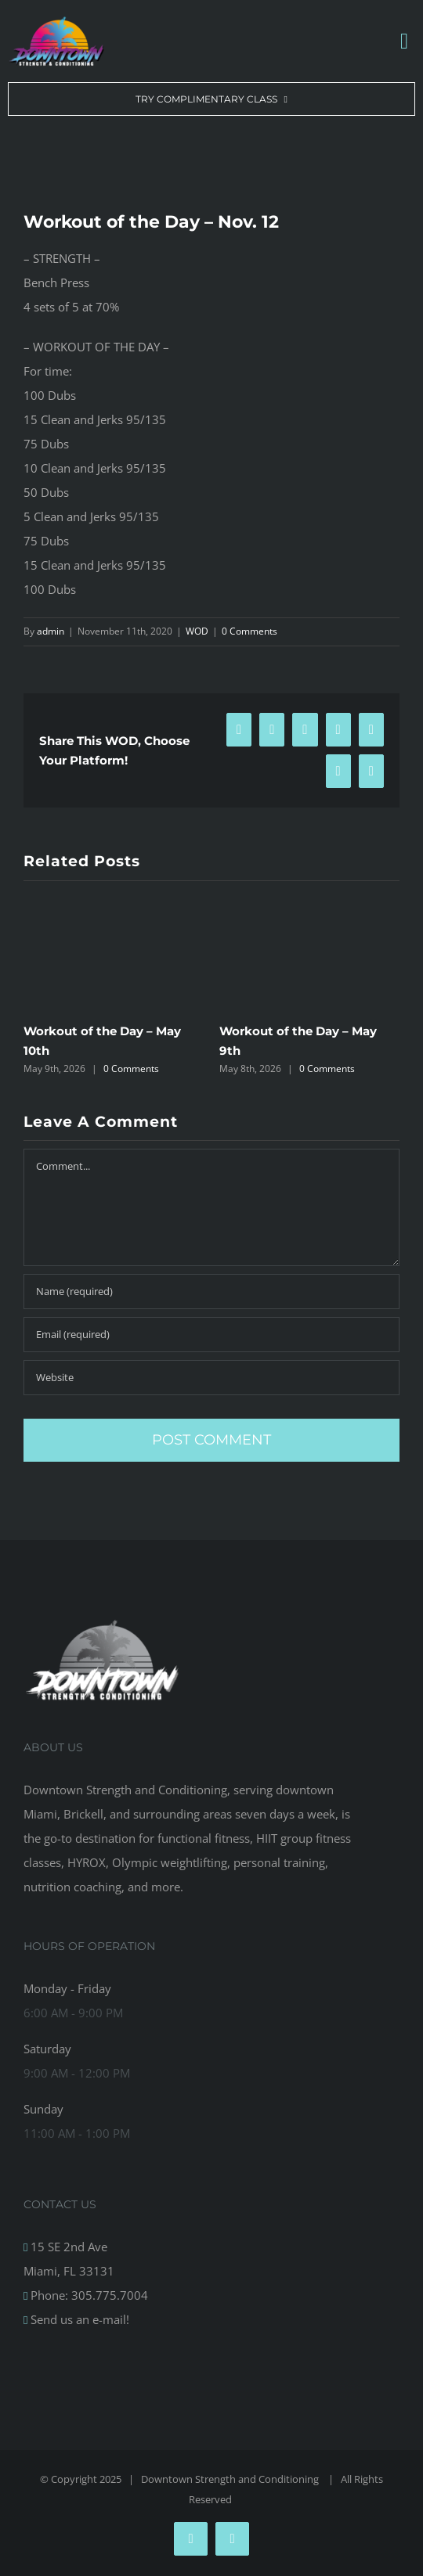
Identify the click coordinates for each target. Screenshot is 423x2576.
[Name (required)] (212, 1291)
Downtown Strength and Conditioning (231, 2479)
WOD (197, 631)
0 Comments (249, 631)
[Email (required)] (212, 1334)
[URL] (212, 1377)
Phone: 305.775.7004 (87, 2295)
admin (50, 631)
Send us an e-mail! (78, 2319)
